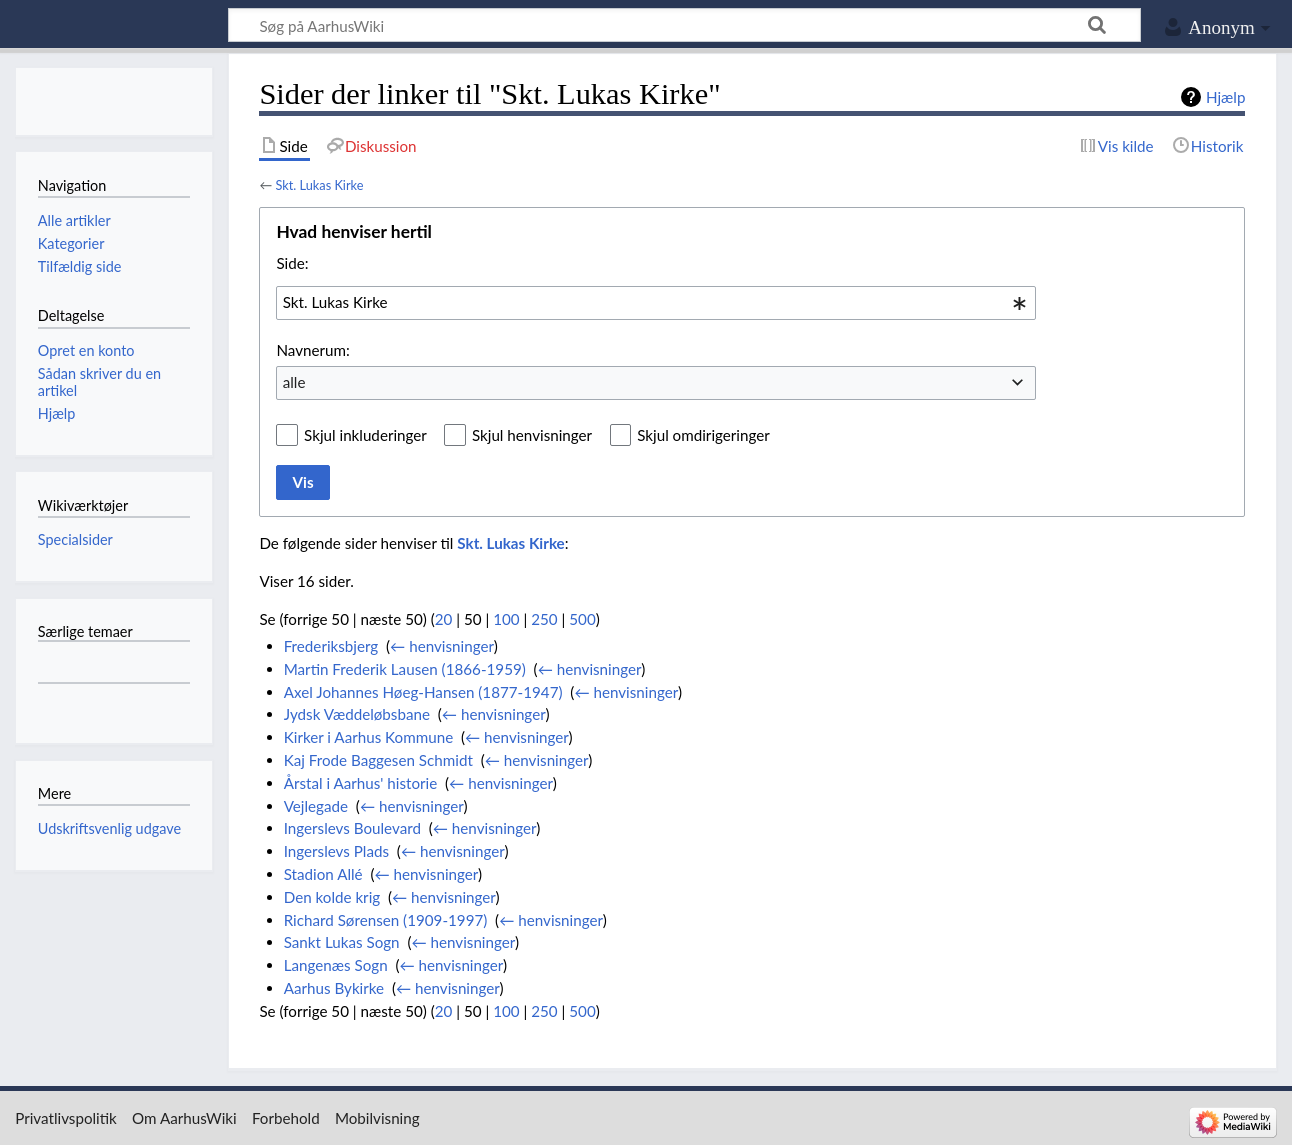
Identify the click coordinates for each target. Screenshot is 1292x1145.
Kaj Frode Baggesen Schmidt (378, 760)
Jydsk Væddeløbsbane (357, 714)
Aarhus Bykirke (334, 988)
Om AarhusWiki (184, 1118)
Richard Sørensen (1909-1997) (386, 920)
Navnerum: (312, 350)
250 (544, 619)
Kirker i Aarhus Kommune (368, 737)
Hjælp (1225, 97)
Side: (292, 263)
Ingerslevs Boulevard (352, 828)
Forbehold (286, 1118)
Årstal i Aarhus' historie (361, 783)
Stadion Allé (323, 874)
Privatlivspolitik (66, 1118)
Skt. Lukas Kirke (319, 185)
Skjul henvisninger (532, 435)
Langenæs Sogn (336, 965)
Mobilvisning (377, 1118)
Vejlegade (316, 806)
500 (582, 619)
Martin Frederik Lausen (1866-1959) (405, 669)
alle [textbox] (294, 382)
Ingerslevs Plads (336, 851)
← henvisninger (442, 646)
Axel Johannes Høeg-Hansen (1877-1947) (423, 692)
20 (444, 619)
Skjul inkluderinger (365, 435)
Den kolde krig (332, 897)
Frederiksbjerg (331, 646)
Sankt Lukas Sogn (342, 942)
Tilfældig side (80, 266)
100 (506, 619)
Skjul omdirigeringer (703, 435)
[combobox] (656, 303)
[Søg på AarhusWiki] (684, 25)
